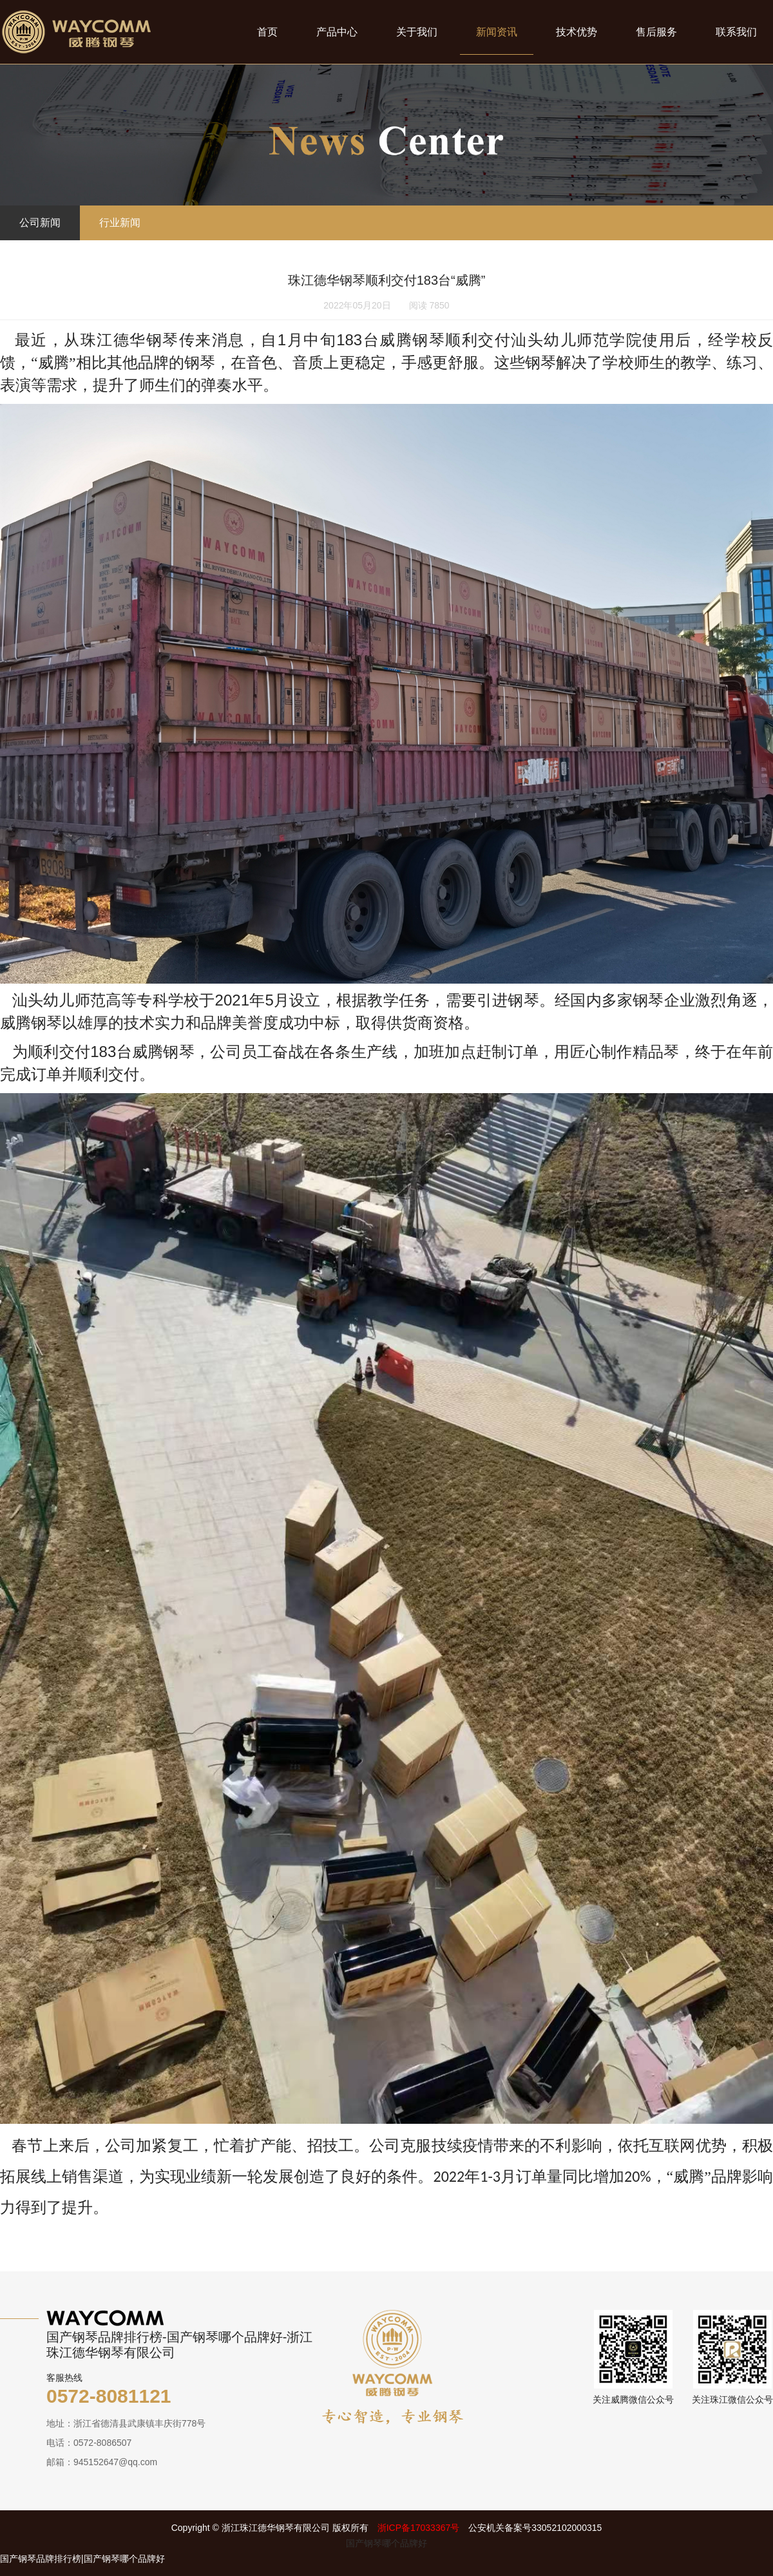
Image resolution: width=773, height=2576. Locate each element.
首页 (267, 31)
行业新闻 (119, 222)
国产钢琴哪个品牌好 (386, 2543)
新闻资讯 (496, 31)
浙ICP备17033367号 (418, 2528)
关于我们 (416, 31)
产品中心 (337, 31)
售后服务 (656, 31)
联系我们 (736, 31)
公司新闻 (40, 222)
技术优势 (576, 31)
